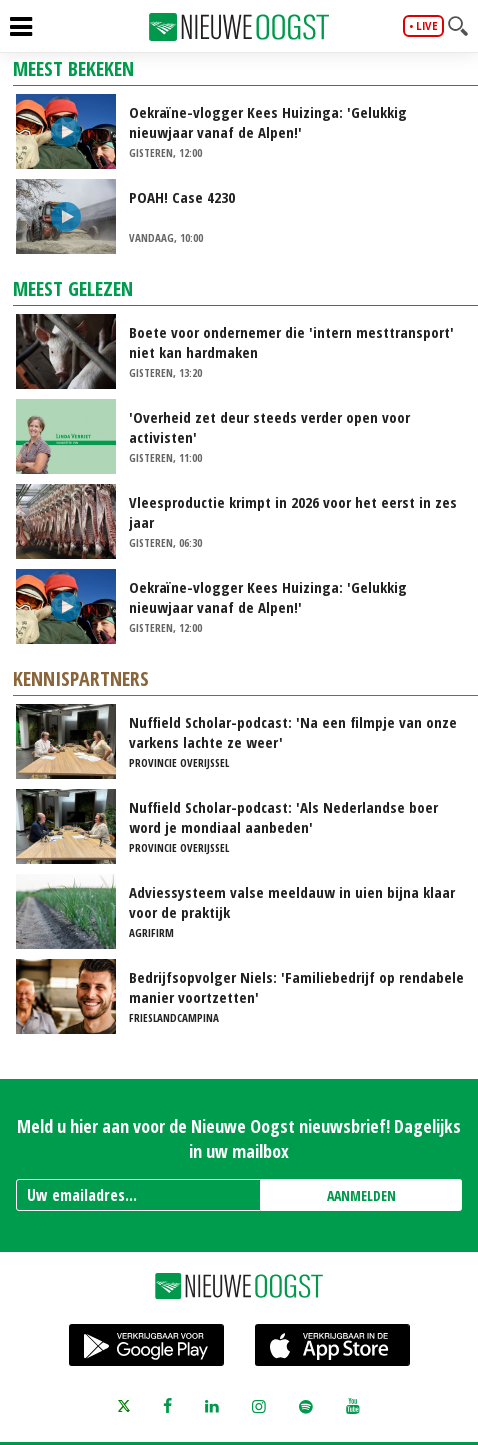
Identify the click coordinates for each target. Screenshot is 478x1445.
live (427, 26)
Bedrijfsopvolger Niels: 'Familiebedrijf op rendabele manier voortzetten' (296, 987)
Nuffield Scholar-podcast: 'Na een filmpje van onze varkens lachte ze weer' (293, 732)
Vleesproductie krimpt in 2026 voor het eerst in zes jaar (293, 512)
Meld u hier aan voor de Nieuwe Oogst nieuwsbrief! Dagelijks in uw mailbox (239, 1138)
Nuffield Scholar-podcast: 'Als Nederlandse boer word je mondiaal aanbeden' (283, 817)
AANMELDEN (361, 1195)
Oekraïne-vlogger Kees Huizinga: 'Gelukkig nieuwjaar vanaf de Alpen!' (268, 122)
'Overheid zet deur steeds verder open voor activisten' (269, 427)
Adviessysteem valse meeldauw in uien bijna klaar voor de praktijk (292, 902)
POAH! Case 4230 (182, 197)
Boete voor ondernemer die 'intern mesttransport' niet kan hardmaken (291, 342)
